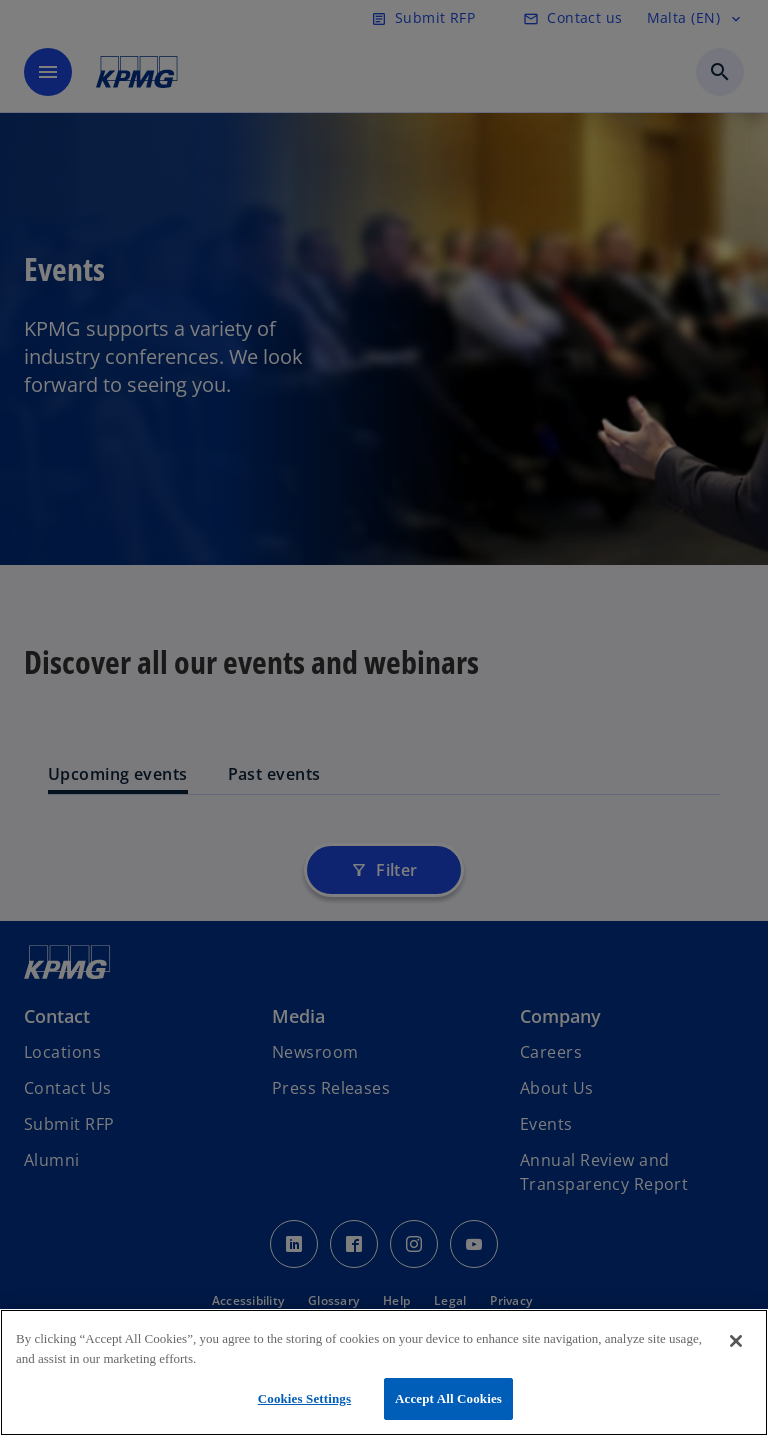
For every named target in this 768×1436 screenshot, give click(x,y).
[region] (384, 1372)
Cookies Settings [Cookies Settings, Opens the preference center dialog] (304, 1398)
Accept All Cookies (448, 1398)
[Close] (736, 1341)
